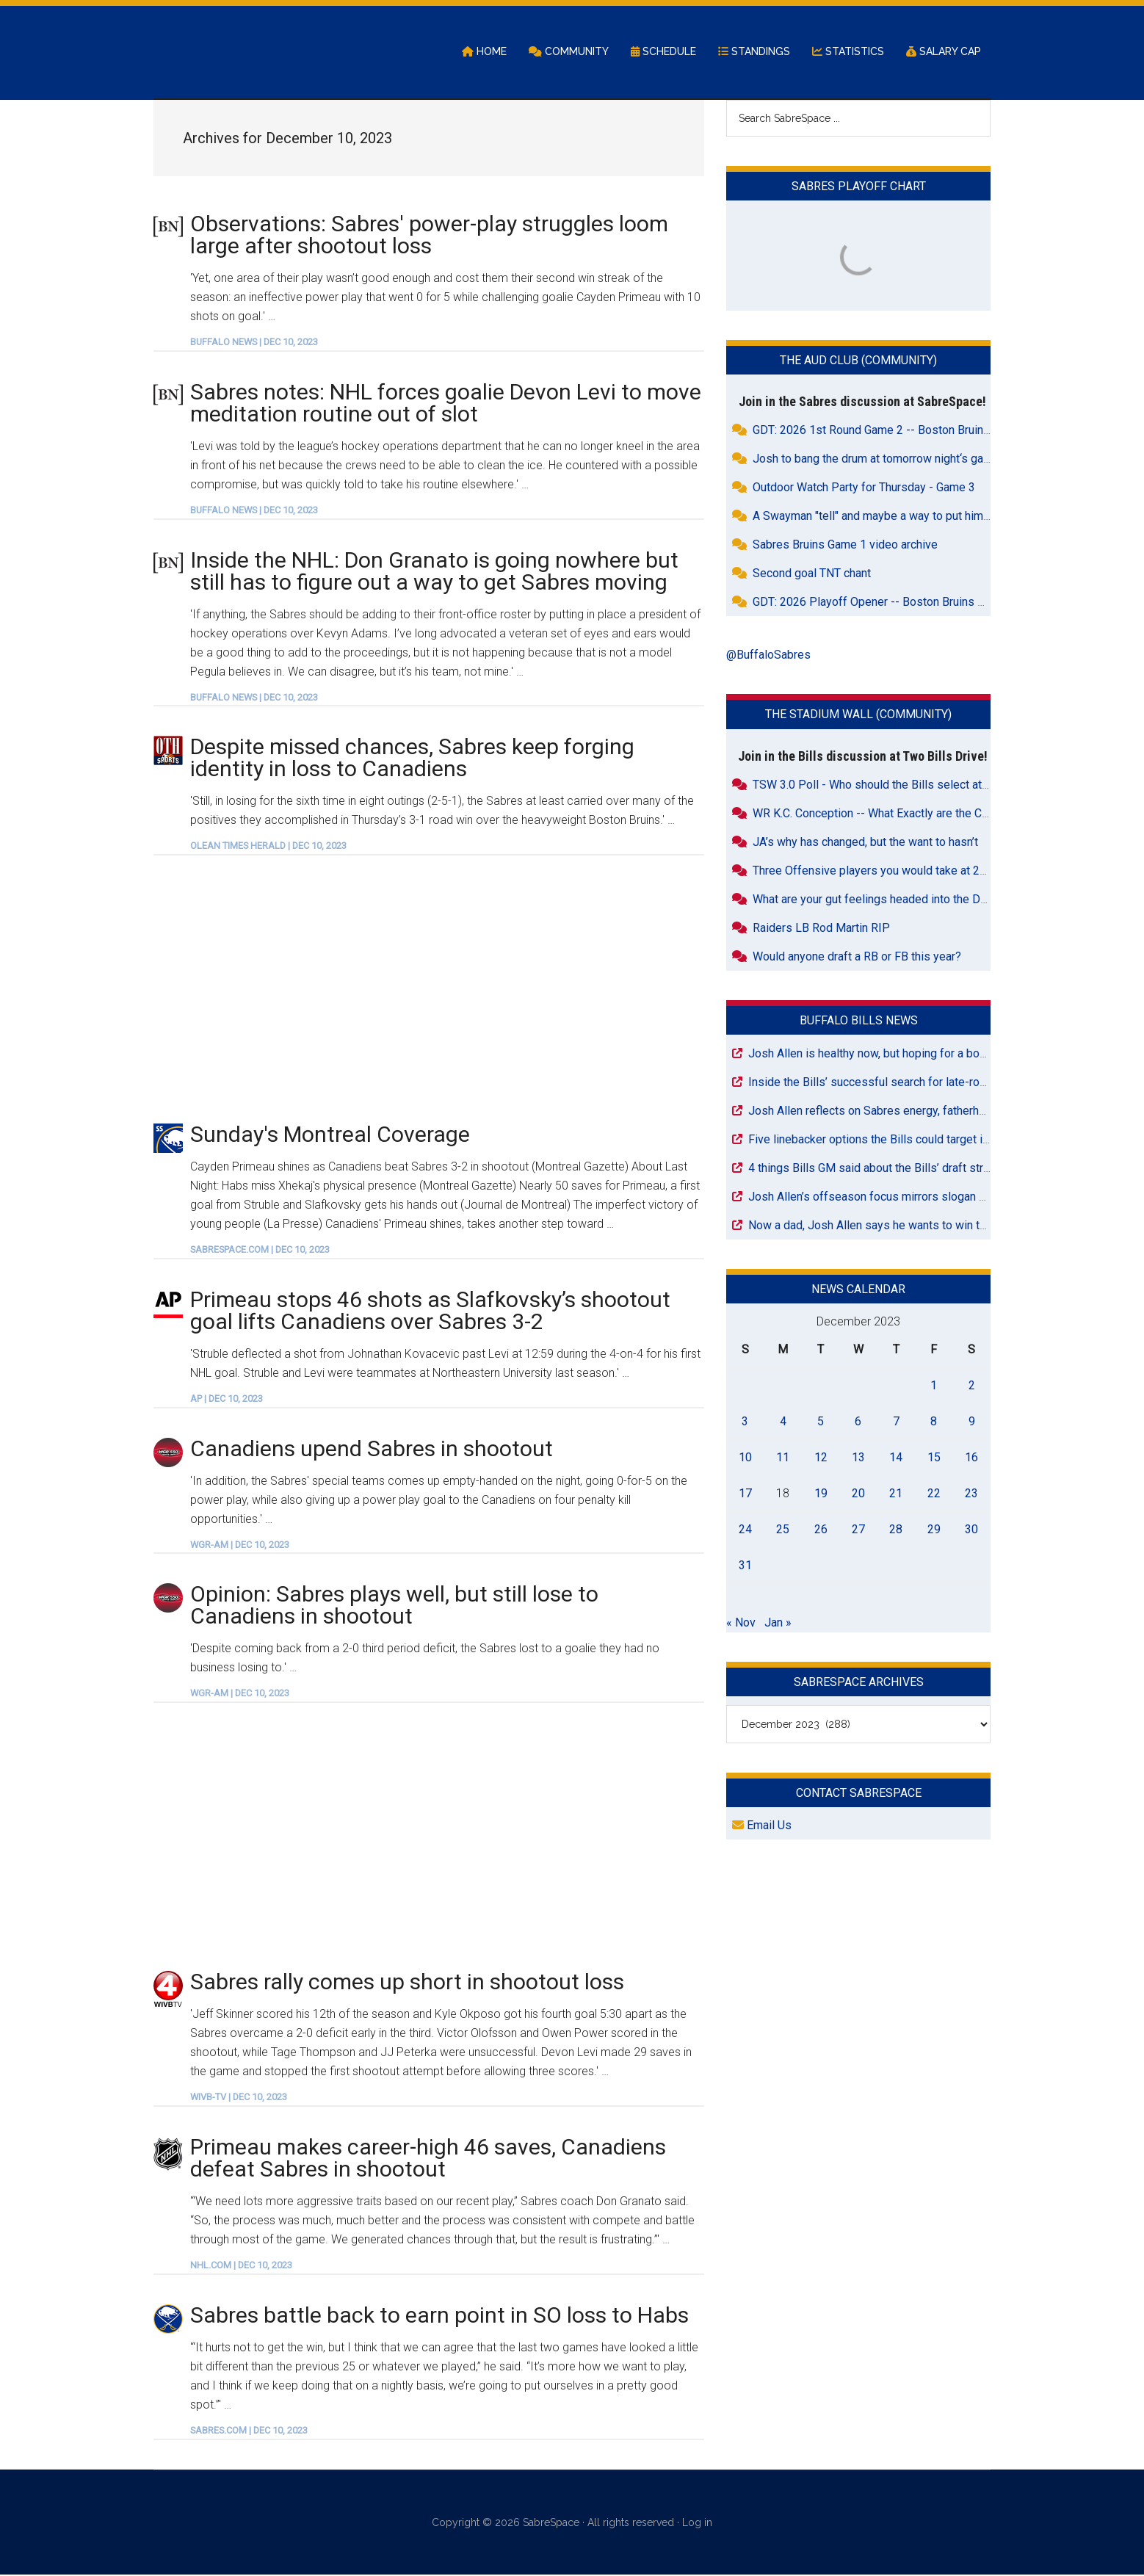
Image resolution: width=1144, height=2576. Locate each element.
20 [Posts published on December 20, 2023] (858, 1494)
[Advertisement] (428, 989)
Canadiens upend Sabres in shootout (371, 1449)
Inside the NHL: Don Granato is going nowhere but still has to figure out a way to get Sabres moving (434, 572)
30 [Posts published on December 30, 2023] (971, 1530)
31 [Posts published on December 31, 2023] (745, 1566)
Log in (697, 2523)
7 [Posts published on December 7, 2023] (896, 1422)
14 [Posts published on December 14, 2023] (895, 1458)
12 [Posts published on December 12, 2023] (821, 1458)
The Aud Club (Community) (858, 362)
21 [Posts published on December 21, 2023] (895, 1494)
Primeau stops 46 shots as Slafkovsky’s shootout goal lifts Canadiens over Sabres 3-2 (430, 1311)
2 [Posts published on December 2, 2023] (972, 1386)
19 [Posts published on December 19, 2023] (821, 1494)
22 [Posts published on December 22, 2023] (934, 1494)
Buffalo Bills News (859, 1021)
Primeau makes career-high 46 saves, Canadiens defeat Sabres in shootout (428, 2158)
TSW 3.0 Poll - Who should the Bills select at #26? (882, 785)
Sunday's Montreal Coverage (330, 1135)
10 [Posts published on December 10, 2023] (745, 1458)
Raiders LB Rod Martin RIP (821, 929)
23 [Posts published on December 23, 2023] (971, 1494)
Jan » (778, 1623)
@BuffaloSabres (768, 656)
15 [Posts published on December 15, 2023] (934, 1458)
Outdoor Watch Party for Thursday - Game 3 (864, 489)
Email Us (762, 1827)
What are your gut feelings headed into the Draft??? (884, 900)
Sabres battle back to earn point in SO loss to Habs (439, 2316)
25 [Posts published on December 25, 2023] (782, 1530)
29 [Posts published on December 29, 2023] (934, 1530)
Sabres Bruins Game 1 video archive (845, 546)
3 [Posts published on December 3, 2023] (745, 1422)
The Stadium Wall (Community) (858, 716)
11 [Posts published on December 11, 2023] (782, 1458)
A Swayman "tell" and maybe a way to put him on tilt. (885, 517)
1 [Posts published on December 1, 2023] (933, 1386)
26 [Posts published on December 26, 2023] (821, 1530)
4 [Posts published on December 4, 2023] (783, 1422)
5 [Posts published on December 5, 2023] (820, 1422)
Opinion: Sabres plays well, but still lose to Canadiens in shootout (394, 1606)
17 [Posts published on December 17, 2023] (745, 1494)
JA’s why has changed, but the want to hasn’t (865, 843)
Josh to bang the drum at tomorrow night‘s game (876, 460)
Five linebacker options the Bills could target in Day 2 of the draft (914, 1140)
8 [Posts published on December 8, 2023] (933, 1422)
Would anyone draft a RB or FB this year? (857, 957)
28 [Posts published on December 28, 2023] (895, 1530)
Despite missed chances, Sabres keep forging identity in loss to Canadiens (412, 759)
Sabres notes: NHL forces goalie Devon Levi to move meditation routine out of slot (445, 403)
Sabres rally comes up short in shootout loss (407, 1983)
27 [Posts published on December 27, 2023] (858, 1530)
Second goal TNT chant (812, 575)
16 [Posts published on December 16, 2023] (971, 1458)
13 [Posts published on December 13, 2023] (858, 1458)
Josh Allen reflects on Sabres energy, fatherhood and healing (904, 1111)
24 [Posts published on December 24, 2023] (745, 1530)
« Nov (741, 1623)
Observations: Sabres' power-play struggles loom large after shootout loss (429, 235)
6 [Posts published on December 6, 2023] (858, 1422)
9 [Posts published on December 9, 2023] (972, 1422)
